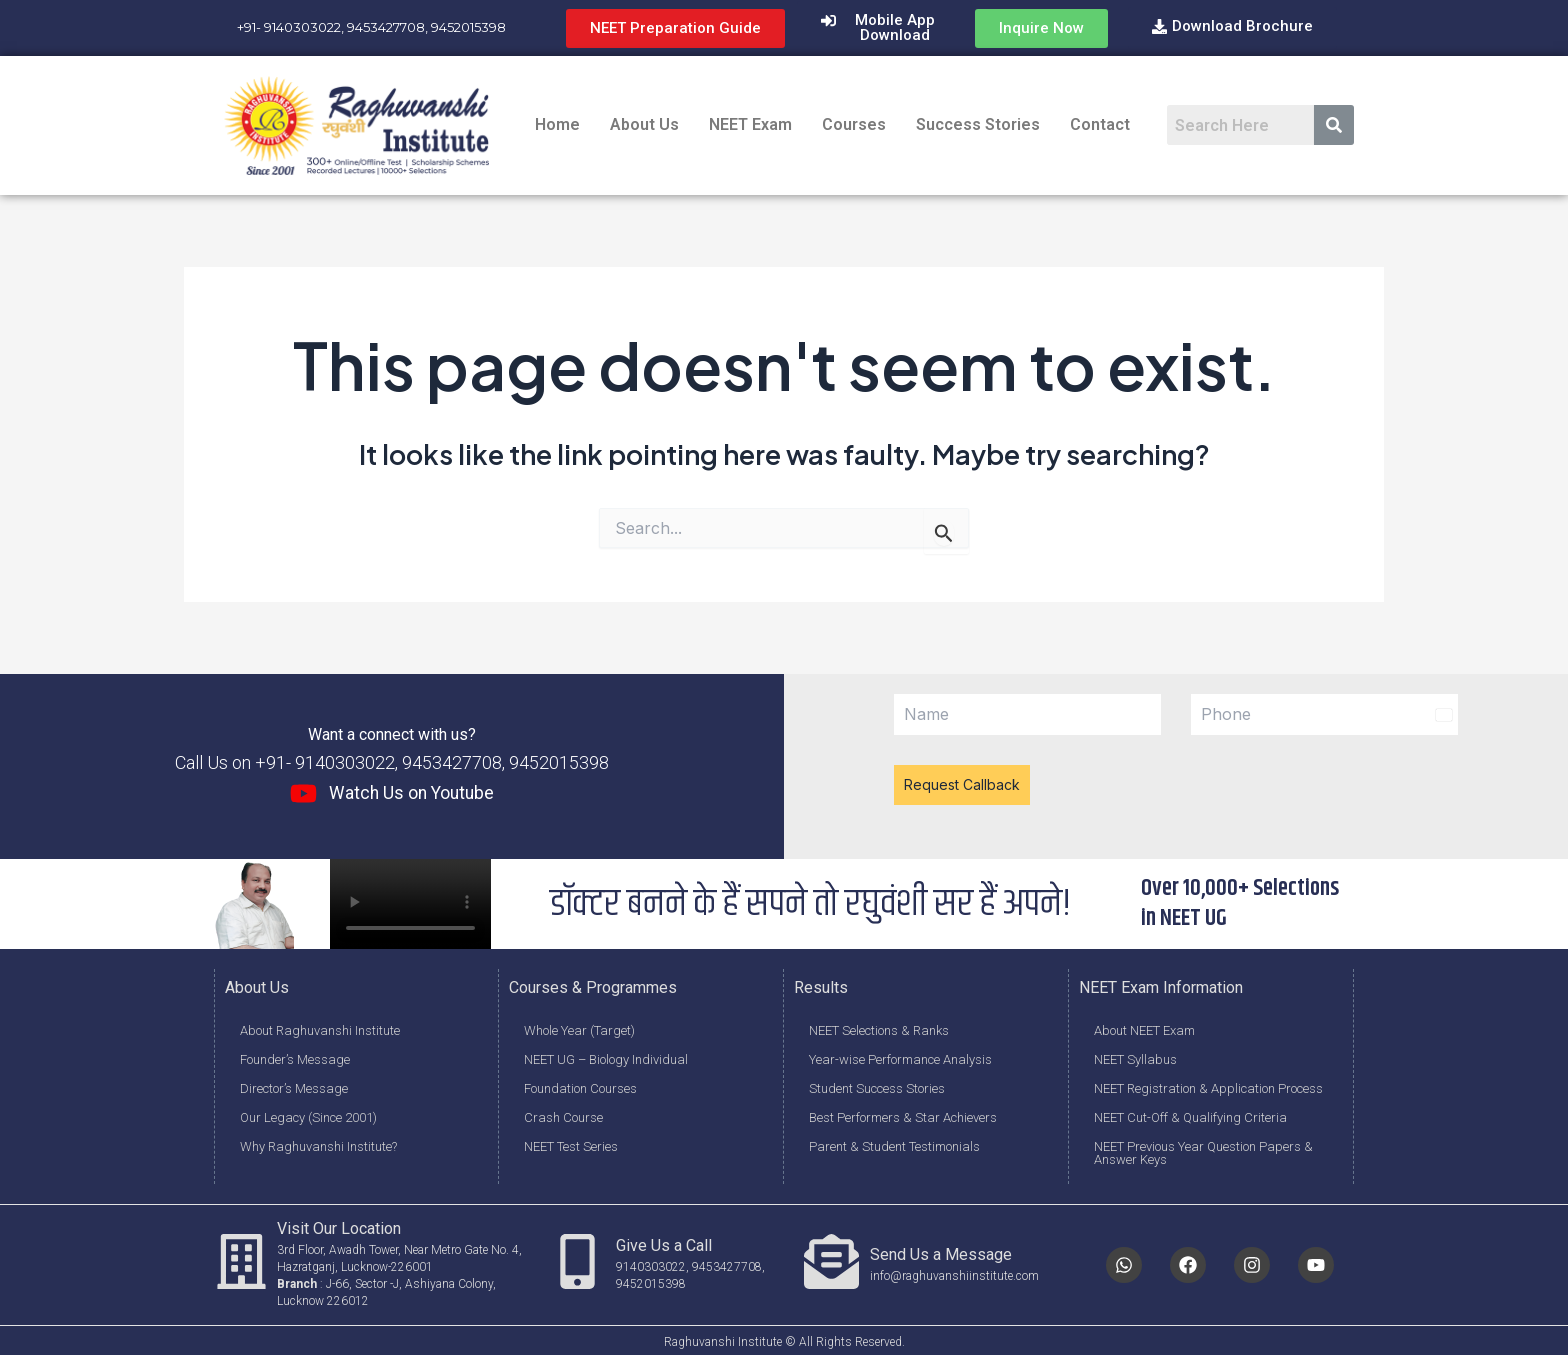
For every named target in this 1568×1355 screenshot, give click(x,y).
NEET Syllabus (1135, 1056)
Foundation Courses (580, 1085)
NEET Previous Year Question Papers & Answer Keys (1203, 1150)
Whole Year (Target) (579, 1027)
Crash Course (563, 1114)
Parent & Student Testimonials (894, 1143)
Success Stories (978, 124)
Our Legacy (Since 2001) (308, 1114)
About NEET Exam (1144, 1027)
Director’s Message (294, 1085)
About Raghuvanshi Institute (320, 1027)
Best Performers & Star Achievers (903, 1114)
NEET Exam (750, 124)
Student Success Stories (877, 1085)
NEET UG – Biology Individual (606, 1056)
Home (557, 124)
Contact (1100, 124)
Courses (854, 124)
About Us (644, 124)
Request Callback (962, 784)
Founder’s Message (295, 1056)
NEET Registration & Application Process (1208, 1085)
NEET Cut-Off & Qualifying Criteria (1190, 1114)
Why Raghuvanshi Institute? (318, 1143)
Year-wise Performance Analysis (900, 1056)
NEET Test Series (571, 1143)
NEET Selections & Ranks (879, 1027)
